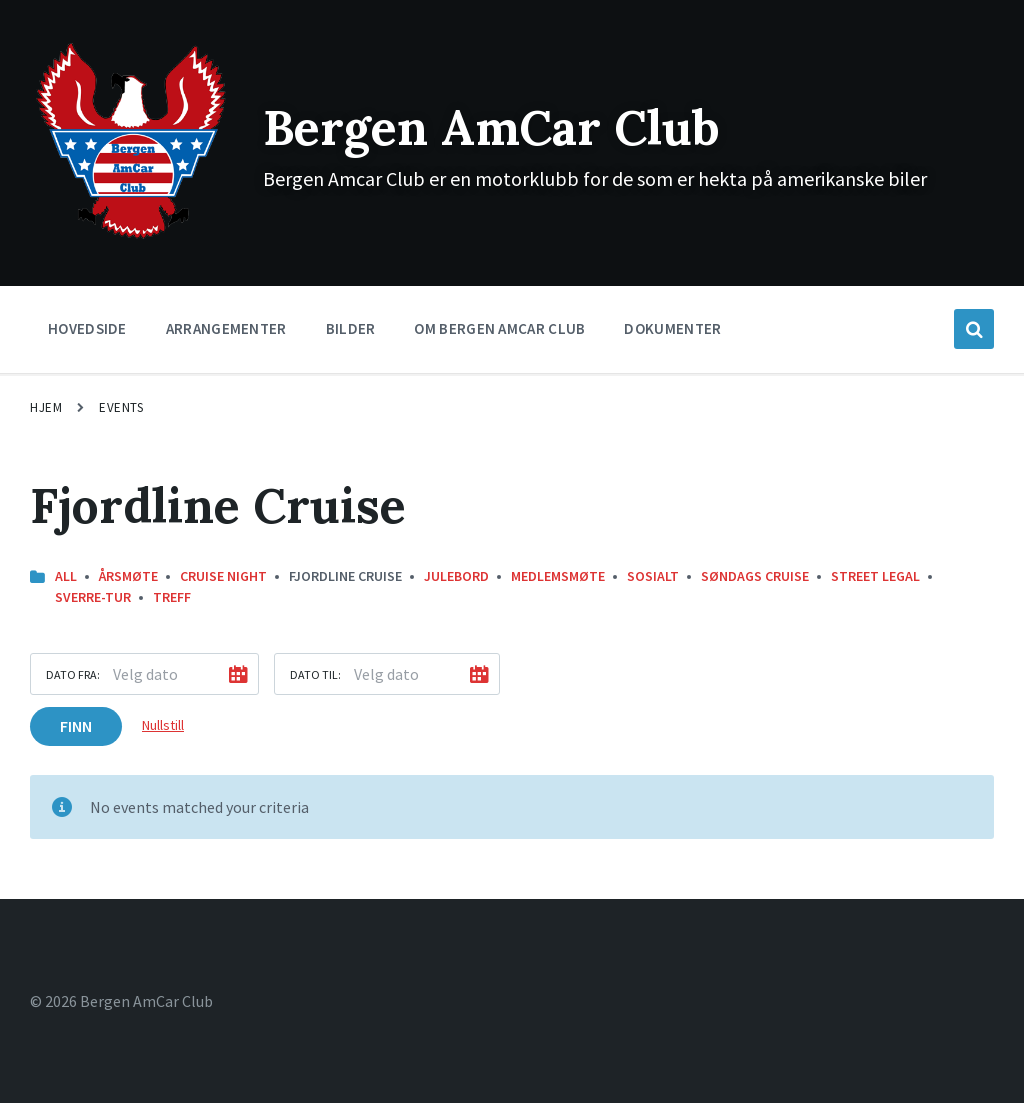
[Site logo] (131, 237)
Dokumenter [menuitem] (672, 328)
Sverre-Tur (93, 597)
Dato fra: (73, 674)
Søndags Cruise (755, 576)
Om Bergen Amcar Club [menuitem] (499, 328)
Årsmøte (128, 576)
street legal (875, 576)
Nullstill (163, 725)
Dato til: (315, 674)
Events (121, 407)
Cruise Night (223, 576)
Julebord (456, 576)
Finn (76, 726)
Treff (172, 597)
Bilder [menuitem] (351, 328)
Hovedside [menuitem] (87, 328)
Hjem (46, 407)
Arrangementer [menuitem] (226, 328)
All (66, 576)
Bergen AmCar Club (491, 127)
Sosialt (653, 576)
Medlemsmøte (558, 576)
